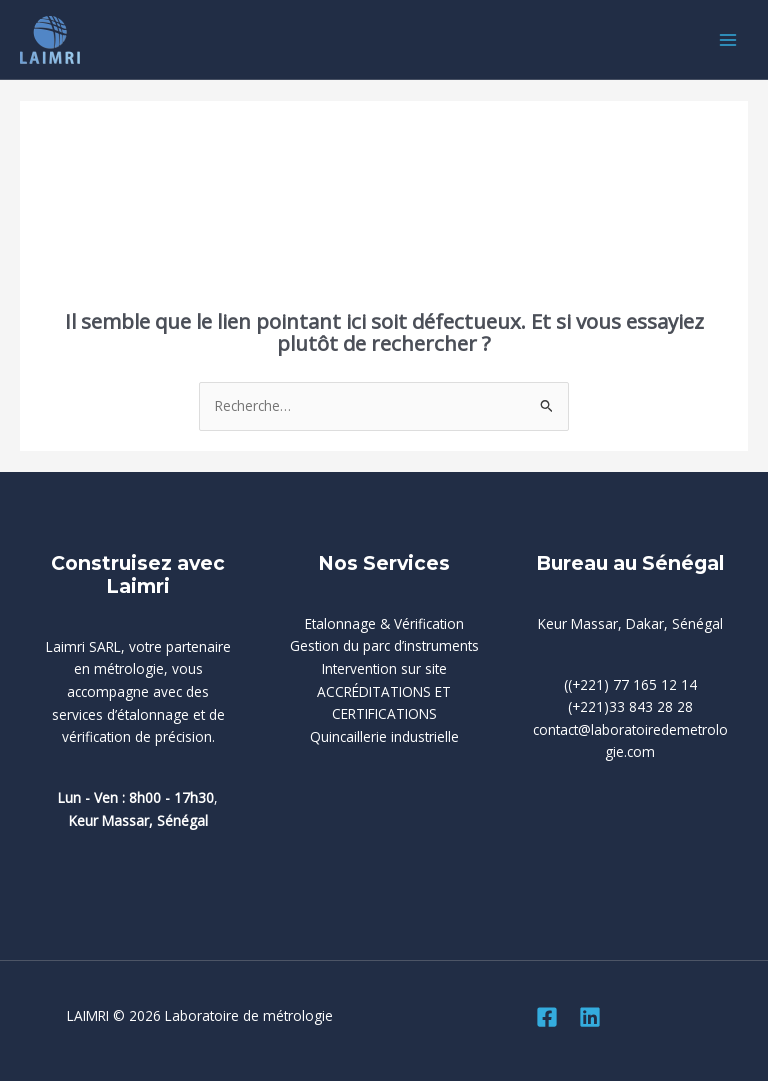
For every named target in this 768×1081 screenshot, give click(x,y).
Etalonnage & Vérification (384, 623)
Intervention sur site (384, 668)
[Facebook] (547, 1017)
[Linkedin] (590, 1017)
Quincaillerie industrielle (384, 736)
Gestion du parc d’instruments (384, 645)
